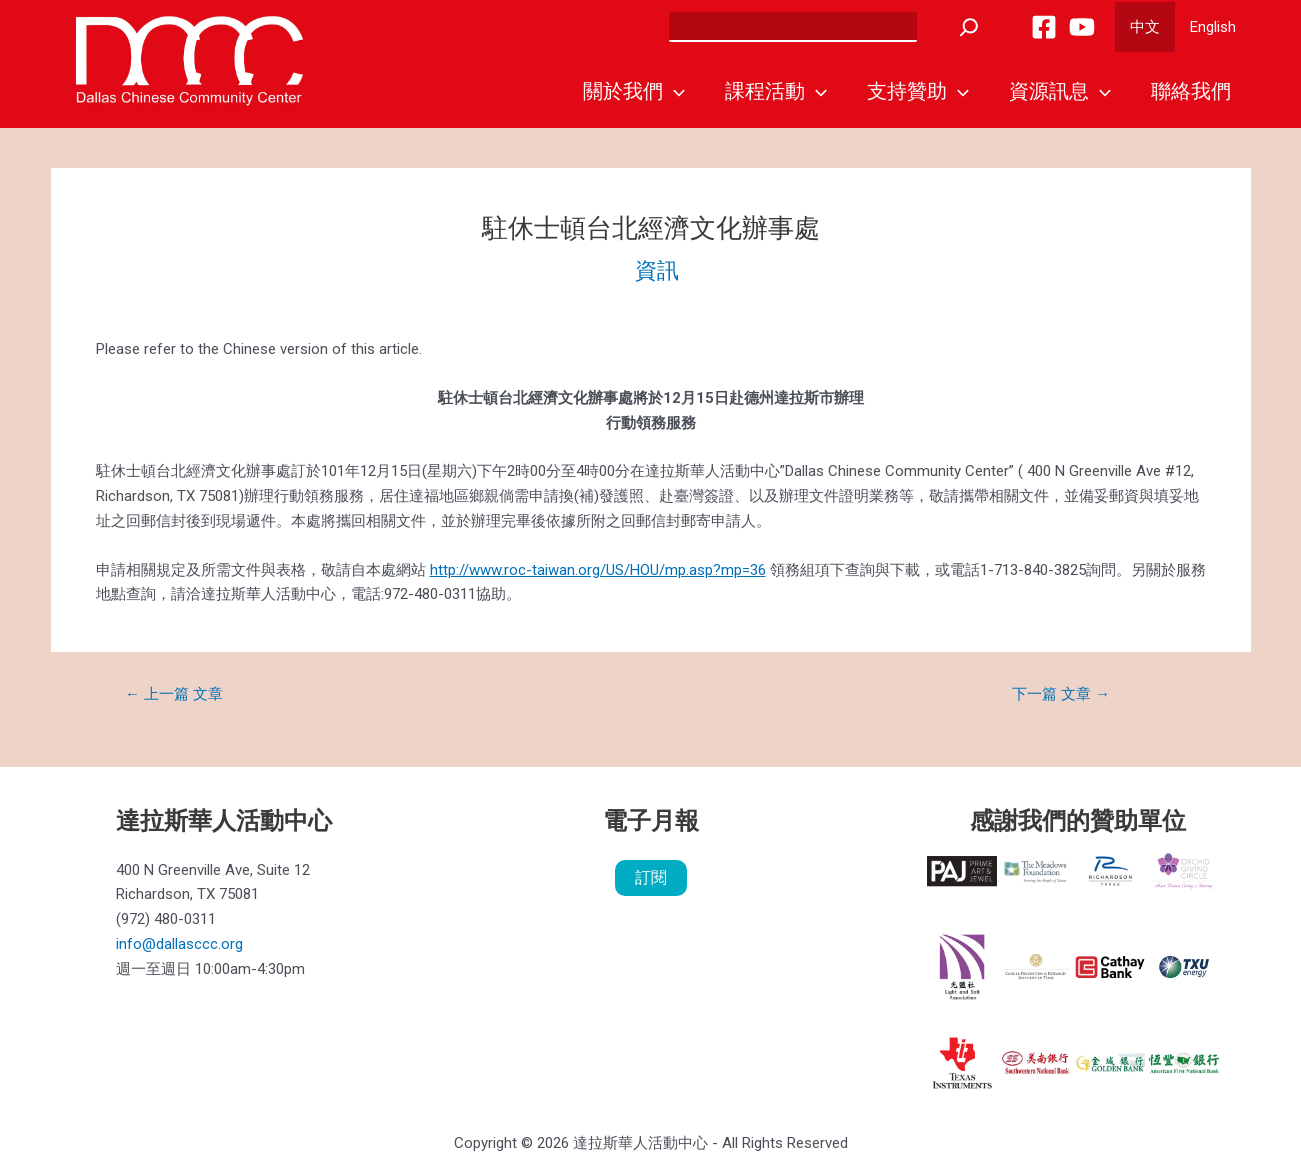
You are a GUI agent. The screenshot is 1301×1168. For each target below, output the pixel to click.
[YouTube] (1082, 27)
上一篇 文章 (174, 694)
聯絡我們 (1191, 91)
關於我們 (634, 91)
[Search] (969, 27)
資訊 (657, 270)
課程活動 (776, 91)
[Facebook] (1044, 27)
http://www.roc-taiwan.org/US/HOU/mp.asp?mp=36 (598, 570)
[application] (674, 91)
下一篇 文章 (1061, 694)
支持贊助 (918, 91)
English (1213, 27)
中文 (1145, 27)
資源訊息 (1060, 91)
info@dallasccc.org (179, 944)
